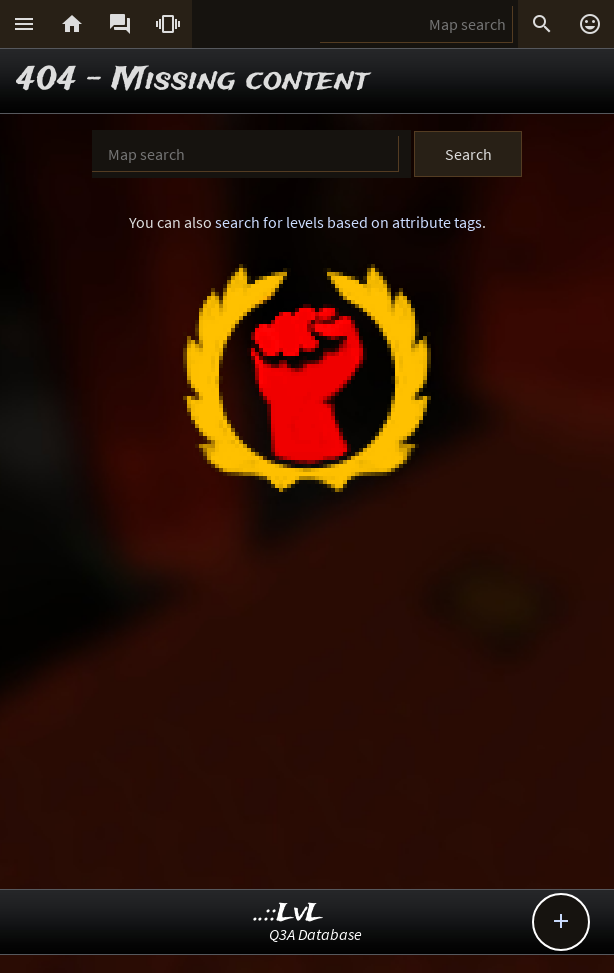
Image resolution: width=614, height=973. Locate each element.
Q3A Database (315, 934)
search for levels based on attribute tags (348, 222)
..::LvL (288, 913)
